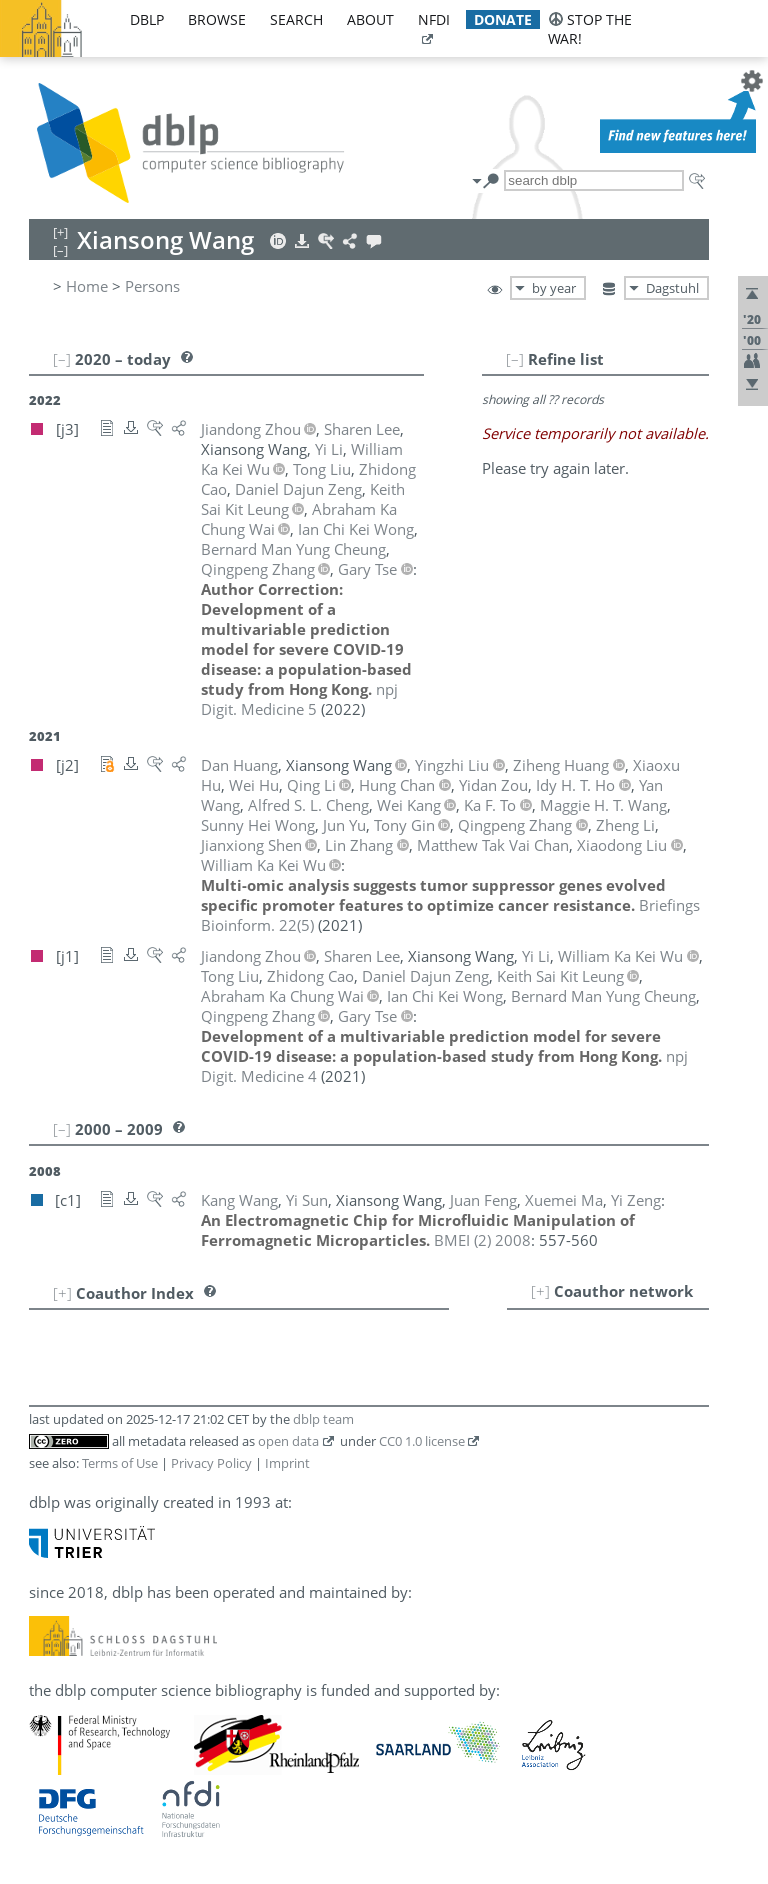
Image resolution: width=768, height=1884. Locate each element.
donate (503, 19)
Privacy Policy (211, 1463)
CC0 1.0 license (422, 1441)
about (370, 19)
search (296, 19)
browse (217, 19)
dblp (147, 19)
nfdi (434, 19)
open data (288, 1441)
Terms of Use (120, 1463)
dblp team (323, 1419)
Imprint (287, 1463)
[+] (540, 1291)
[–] (515, 359)
